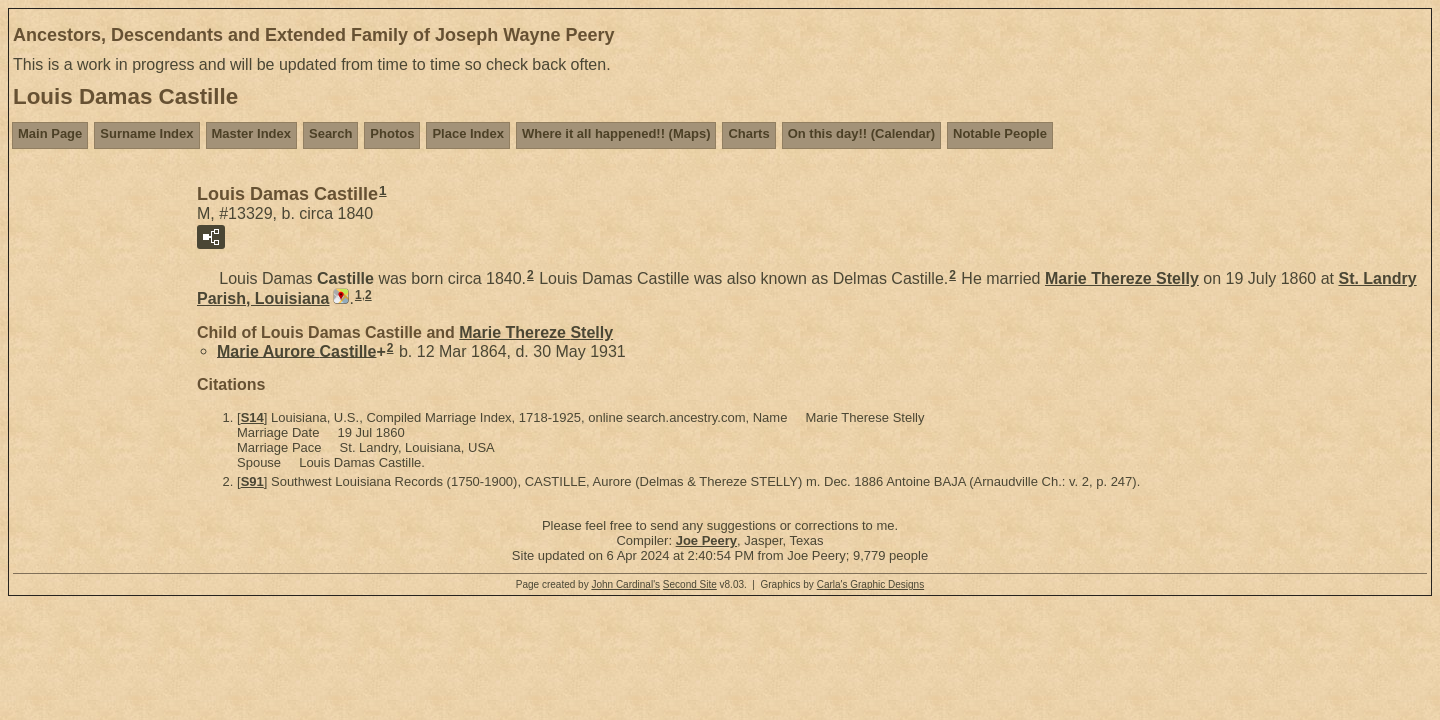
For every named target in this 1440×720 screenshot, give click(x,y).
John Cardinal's (625, 584)
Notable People (1000, 133)
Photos (392, 133)
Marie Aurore (296, 350)
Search (330, 133)
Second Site (690, 584)
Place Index (468, 133)
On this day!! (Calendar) (861, 133)
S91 (252, 481)
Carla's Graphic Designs (871, 584)
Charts (748, 133)
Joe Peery (706, 540)
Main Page (50, 133)
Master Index (251, 133)
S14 (252, 417)
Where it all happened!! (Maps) (616, 133)
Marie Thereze (1122, 278)
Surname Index (146, 133)
